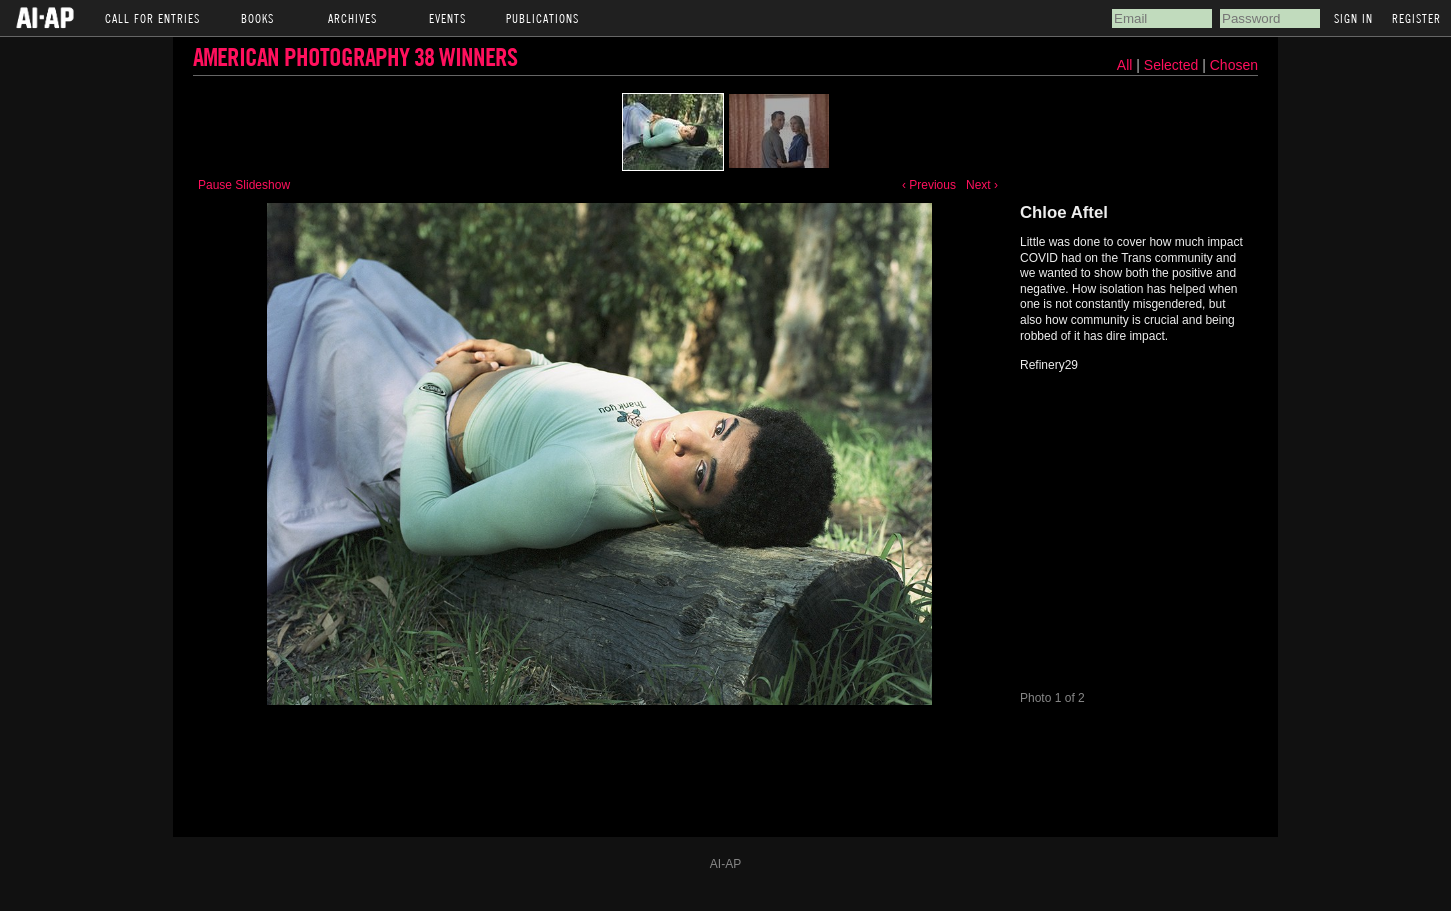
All (1125, 65)
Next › (982, 185)
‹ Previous (929, 185)
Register (1416, 18)
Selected (1173, 65)
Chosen (1234, 65)
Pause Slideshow (244, 185)
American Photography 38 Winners (355, 56)
